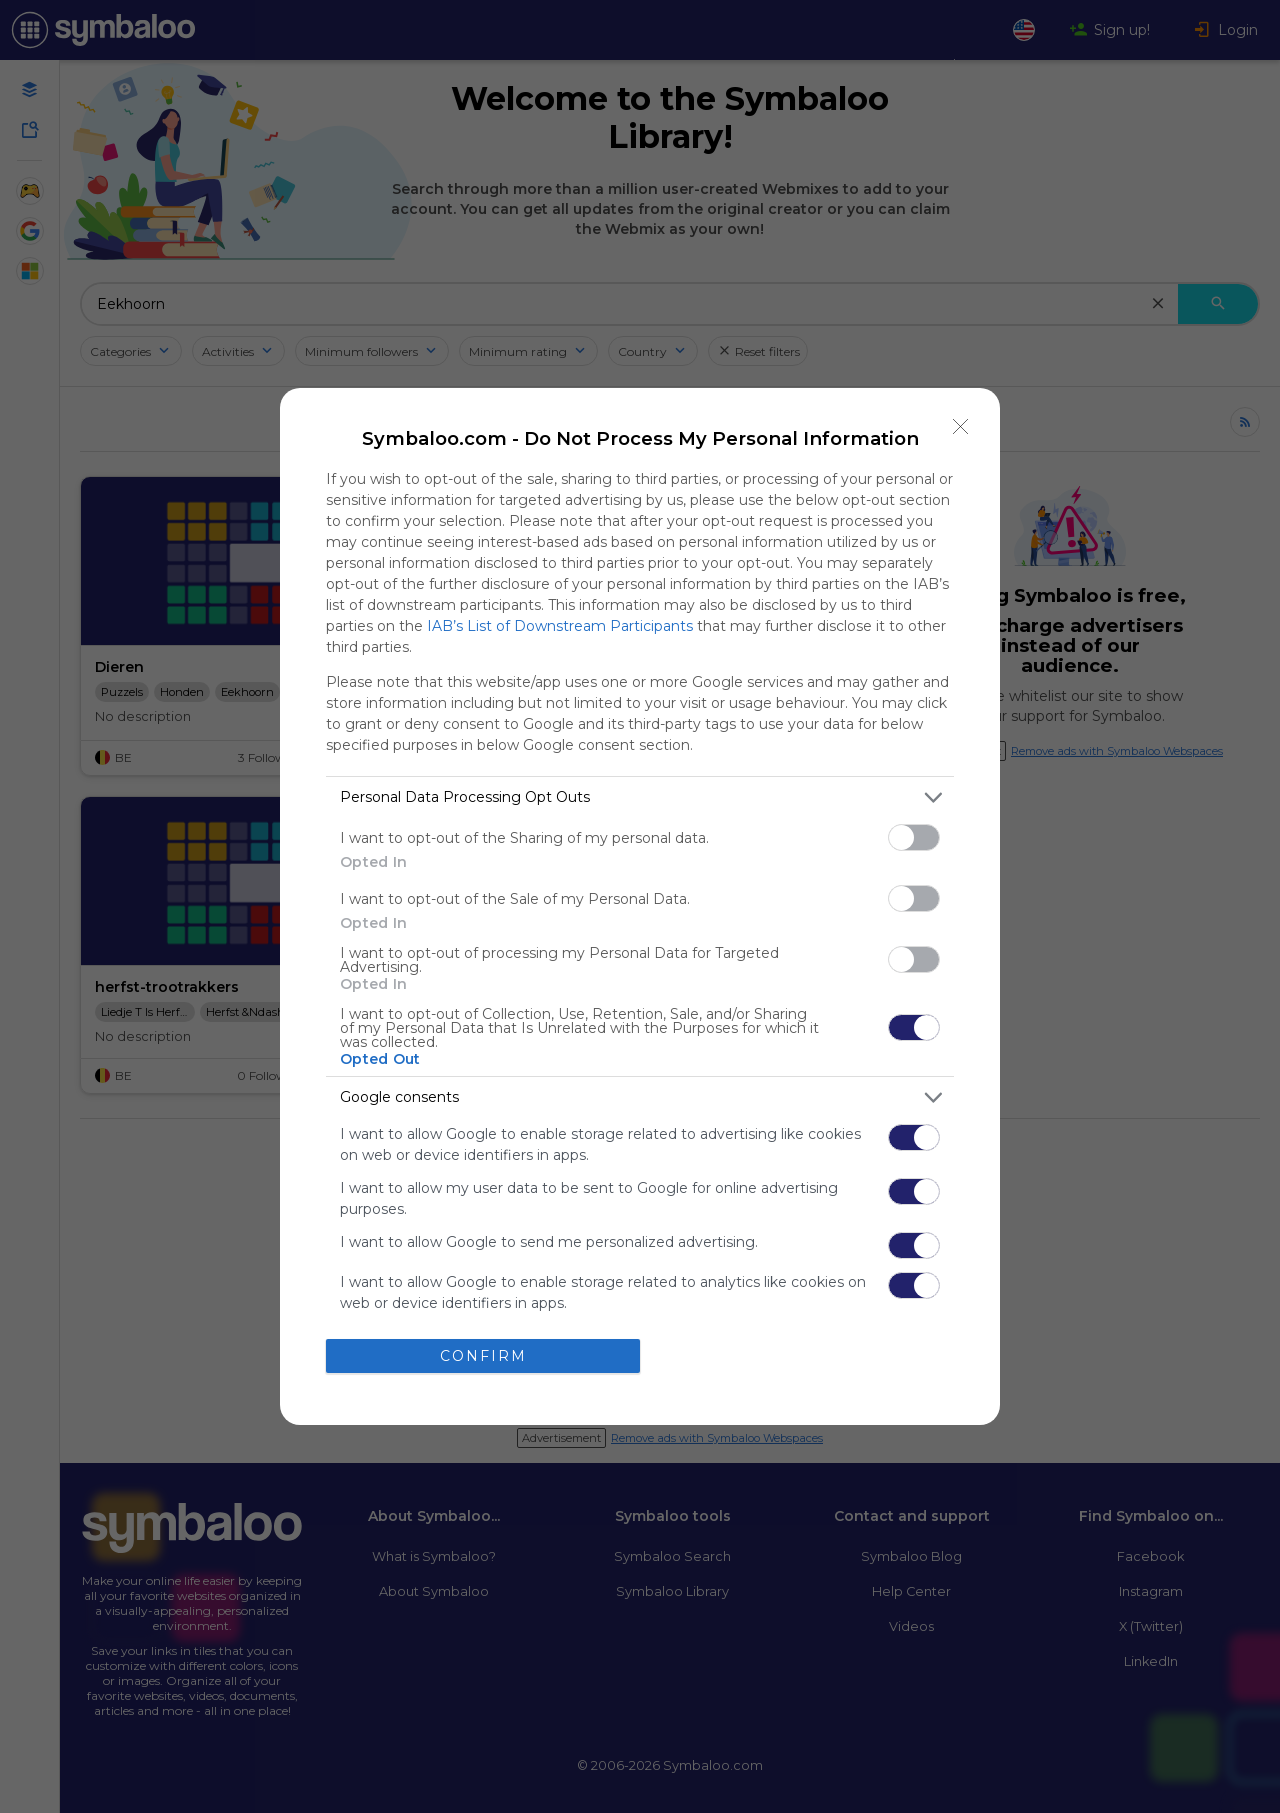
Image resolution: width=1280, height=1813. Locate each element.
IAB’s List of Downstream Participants (560, 626)
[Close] (961, 427)
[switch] (914, 837)
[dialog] (640, 907)
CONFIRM (483, 1356)
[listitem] (640, 797)
